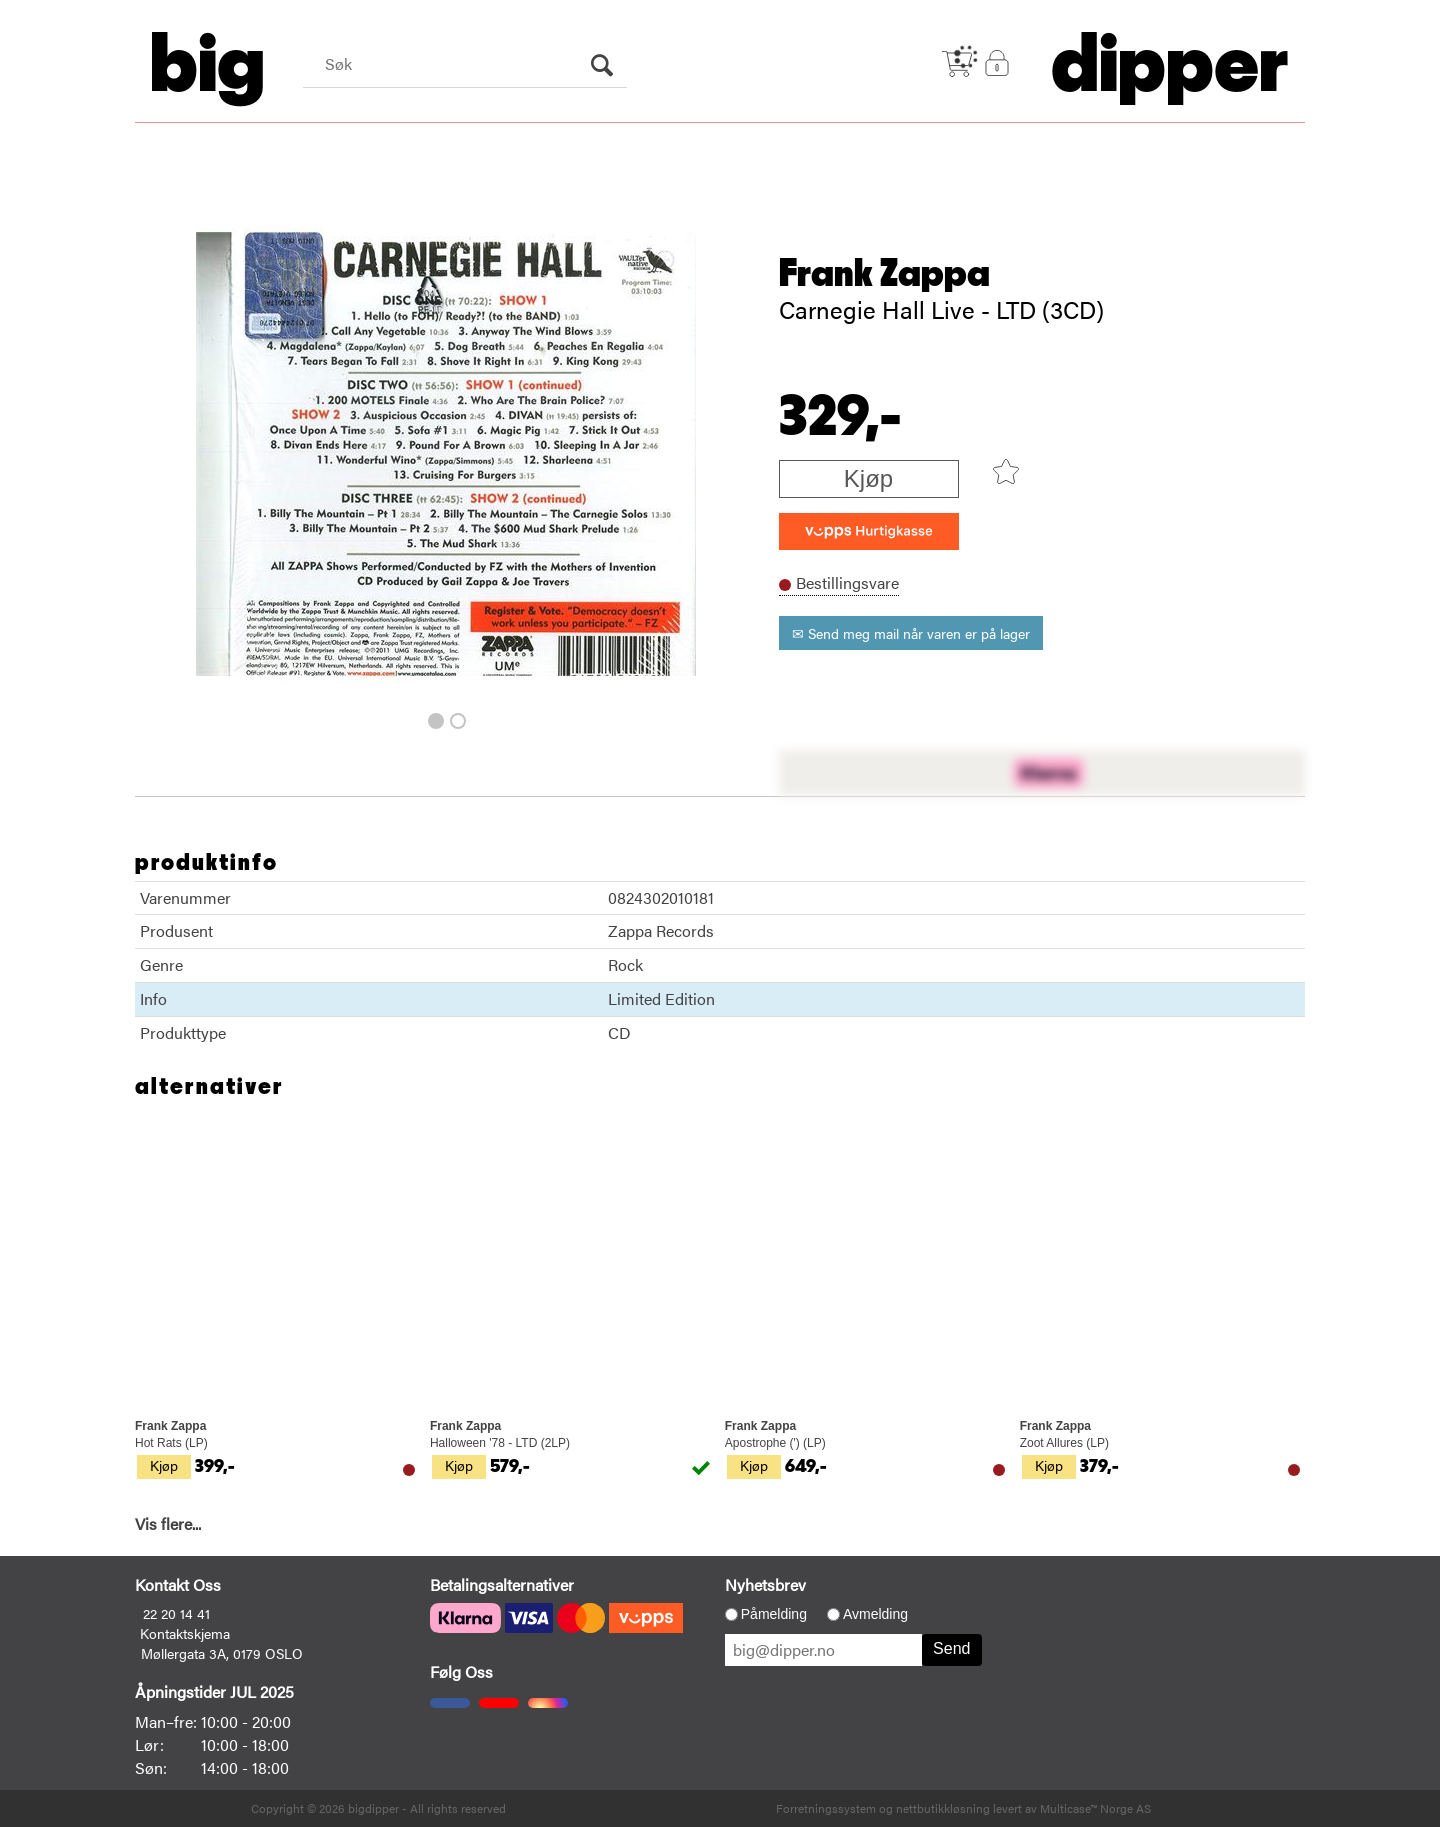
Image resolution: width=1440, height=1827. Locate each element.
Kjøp (868, 478)
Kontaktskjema (185, 1633)
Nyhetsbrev (765, 1584)
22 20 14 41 (176, 1613)
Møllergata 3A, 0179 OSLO (222, 1653)
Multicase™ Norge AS (1095, 1808)
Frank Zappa (884, 274)
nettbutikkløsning (943, 1808)
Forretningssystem (826, 1808)
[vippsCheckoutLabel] (869, 531)
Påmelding (774, 1614)
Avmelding (875, 1614)
